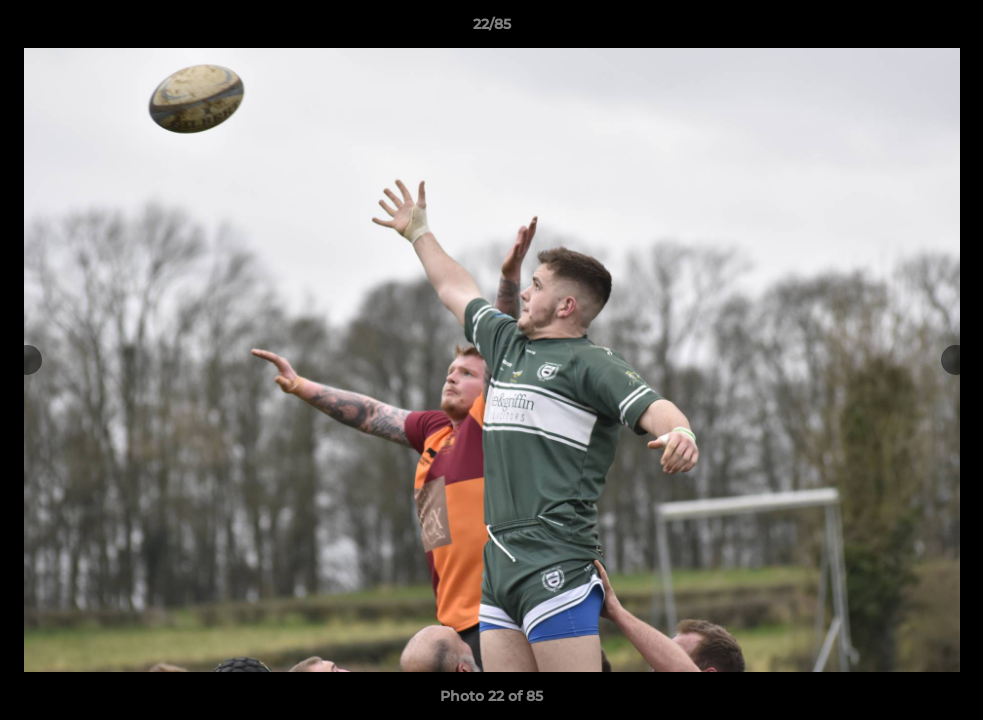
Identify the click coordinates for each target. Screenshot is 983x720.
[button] (947, 29)
